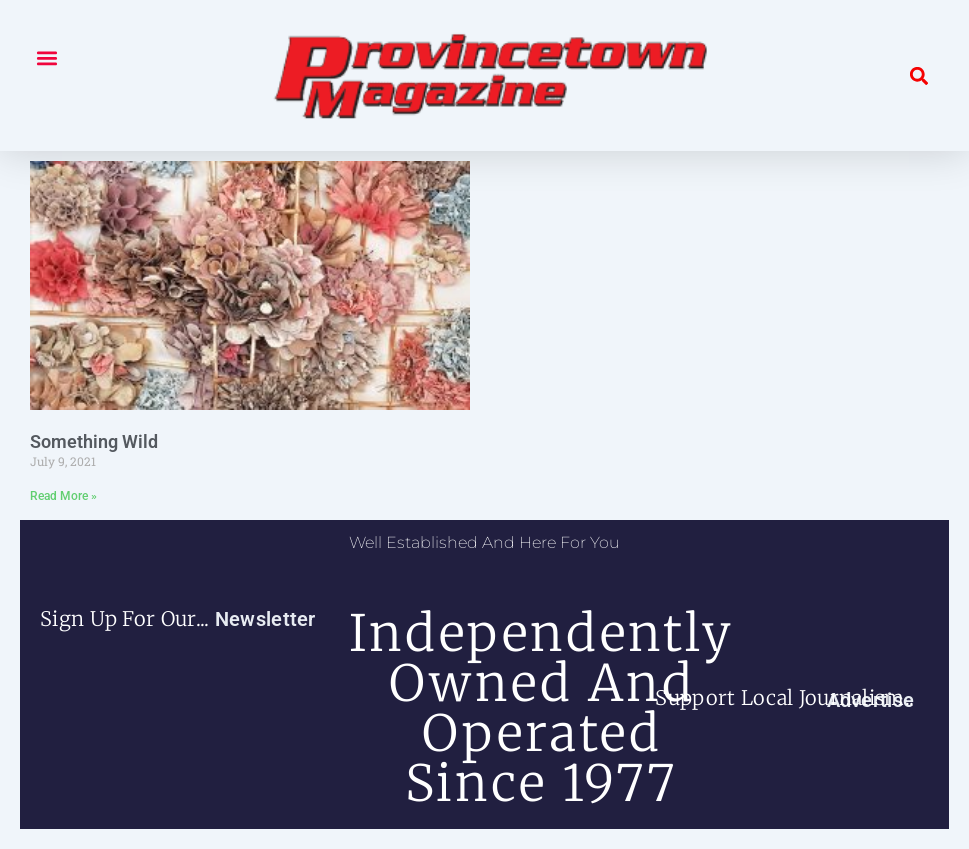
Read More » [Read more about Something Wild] (63, 496)
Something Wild (94, 441)
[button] (46, 57)
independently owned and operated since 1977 (541, 708)
